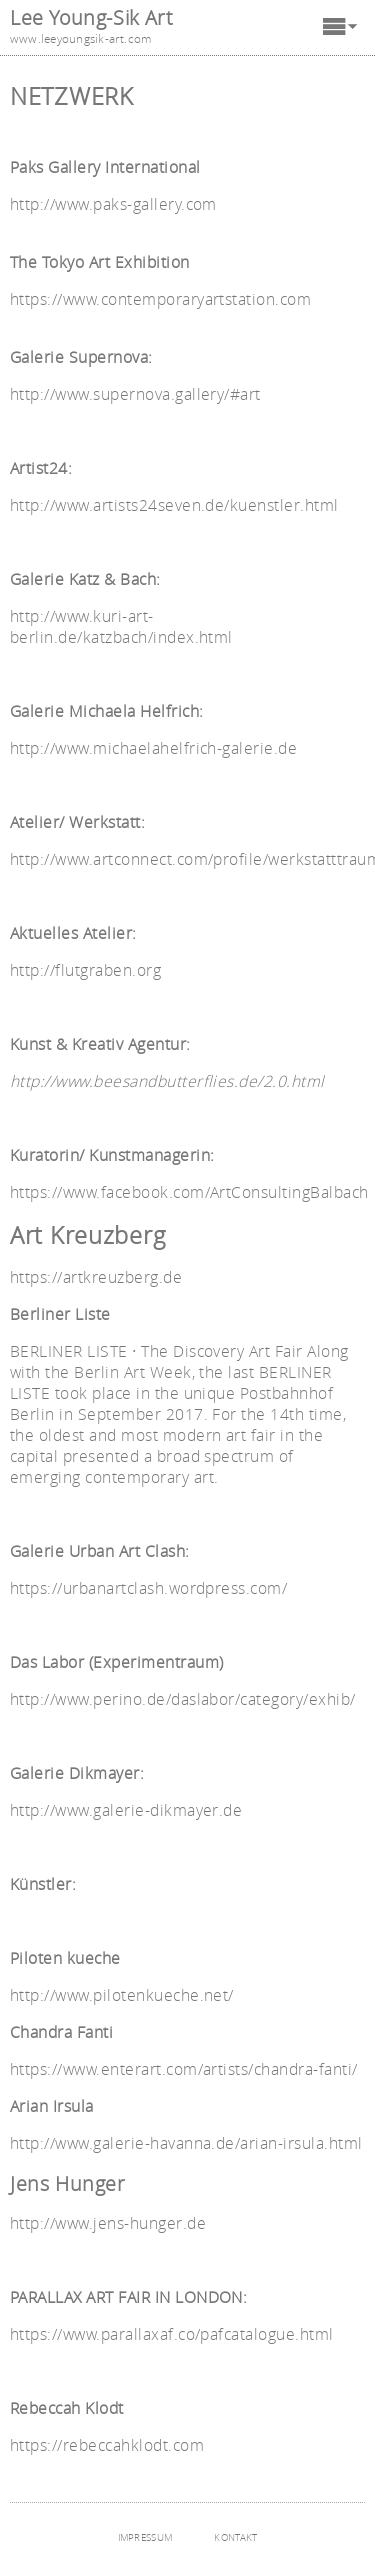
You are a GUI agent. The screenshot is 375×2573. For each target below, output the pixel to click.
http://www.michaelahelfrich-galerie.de (153, 748)
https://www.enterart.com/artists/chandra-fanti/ (184, 2069)
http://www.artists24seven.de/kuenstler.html (174, 505)
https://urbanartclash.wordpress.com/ (148, 1588)
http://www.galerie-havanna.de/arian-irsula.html (186, 2143)
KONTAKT (235, 2537)
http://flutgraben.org (85, 970)
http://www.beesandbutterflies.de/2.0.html (167, 1081)
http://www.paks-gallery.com (113, 204)
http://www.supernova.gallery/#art (135, 394)
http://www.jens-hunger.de (108, 2223)
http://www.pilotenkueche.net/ (122, 1995)
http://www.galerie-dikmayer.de (126, 1810)
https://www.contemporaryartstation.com (160, 299)
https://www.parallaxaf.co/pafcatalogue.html (172, 2334)
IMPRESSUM (145, 2537)
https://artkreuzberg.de (96, 1277)
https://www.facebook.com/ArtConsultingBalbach (189, 1192)
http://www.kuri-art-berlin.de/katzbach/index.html (121, 627)
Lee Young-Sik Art (91, 17)
